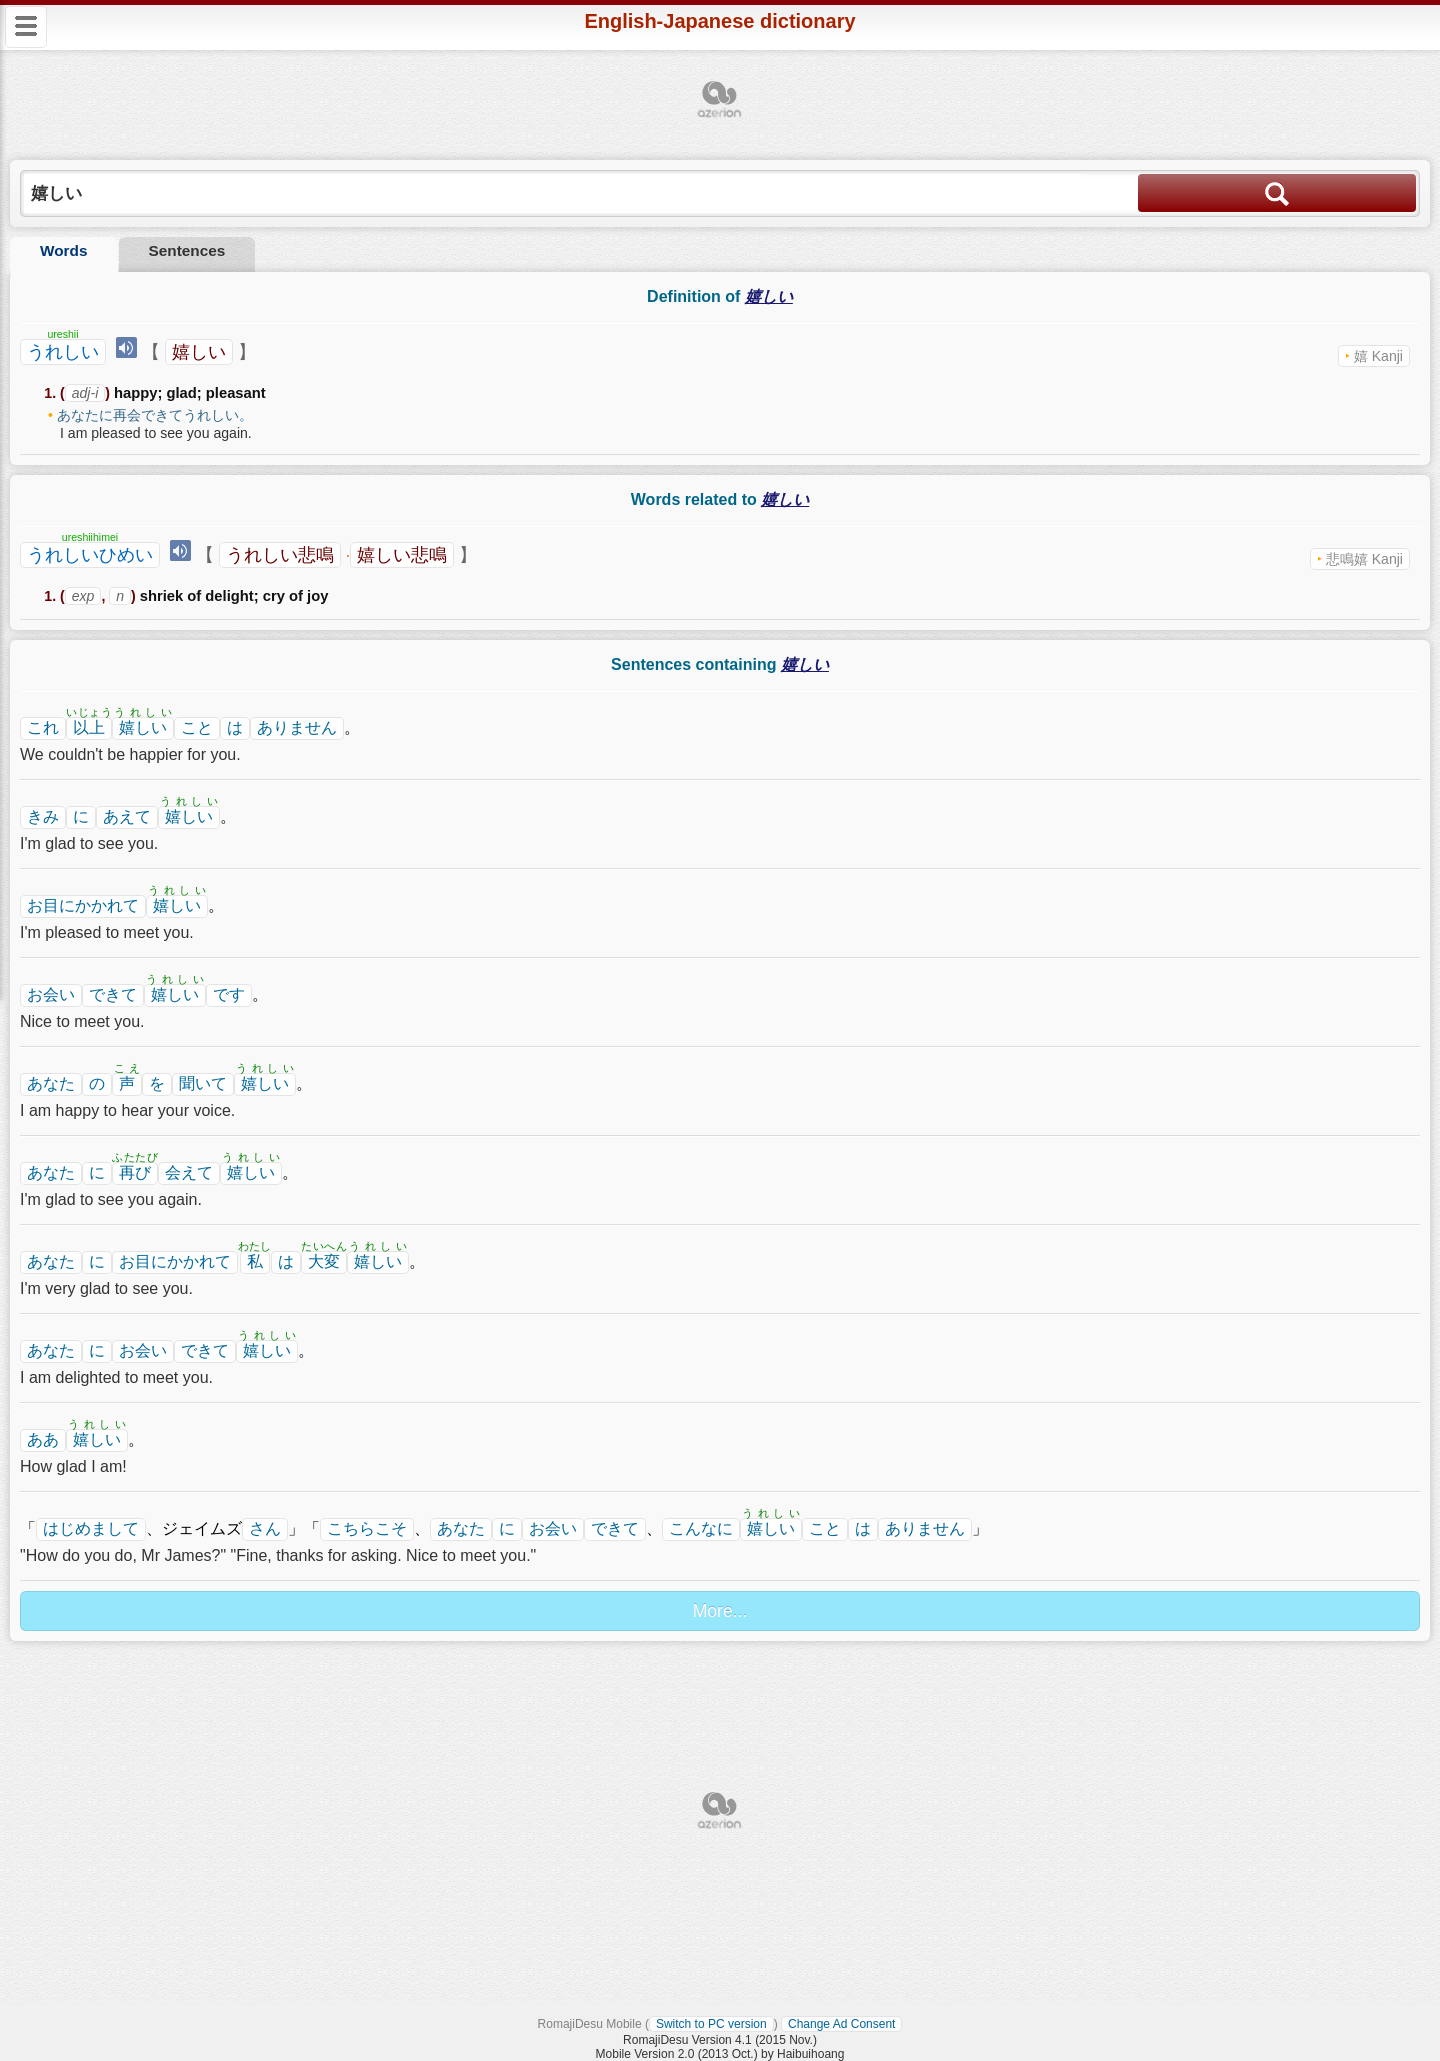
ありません (297, 727)
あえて (127, 816)
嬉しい (199, 352)
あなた (51, 1083)
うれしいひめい (90, 555)
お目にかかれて (83, 905)
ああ (43, 1439)
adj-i (85, 393)
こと (197, 727)
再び (135, 1172)
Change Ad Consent (841, 2024)
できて (113, 994)
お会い (51, 994)
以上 (89, 727)
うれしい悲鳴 (280, 555)
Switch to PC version (711, 2024)
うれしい (63, 352)
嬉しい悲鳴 (402, 555)
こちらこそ (367, 1528)
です (229, 994)
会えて (189, 1172)
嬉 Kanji (1378, 356)
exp (83, 596)
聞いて (203, 1083)
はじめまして (91, 1528)
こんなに (701, 1528)
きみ (43, 816)
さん (265, 1528)
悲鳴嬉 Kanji (1364, 559)
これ (43, 727)
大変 (324, 1261)
